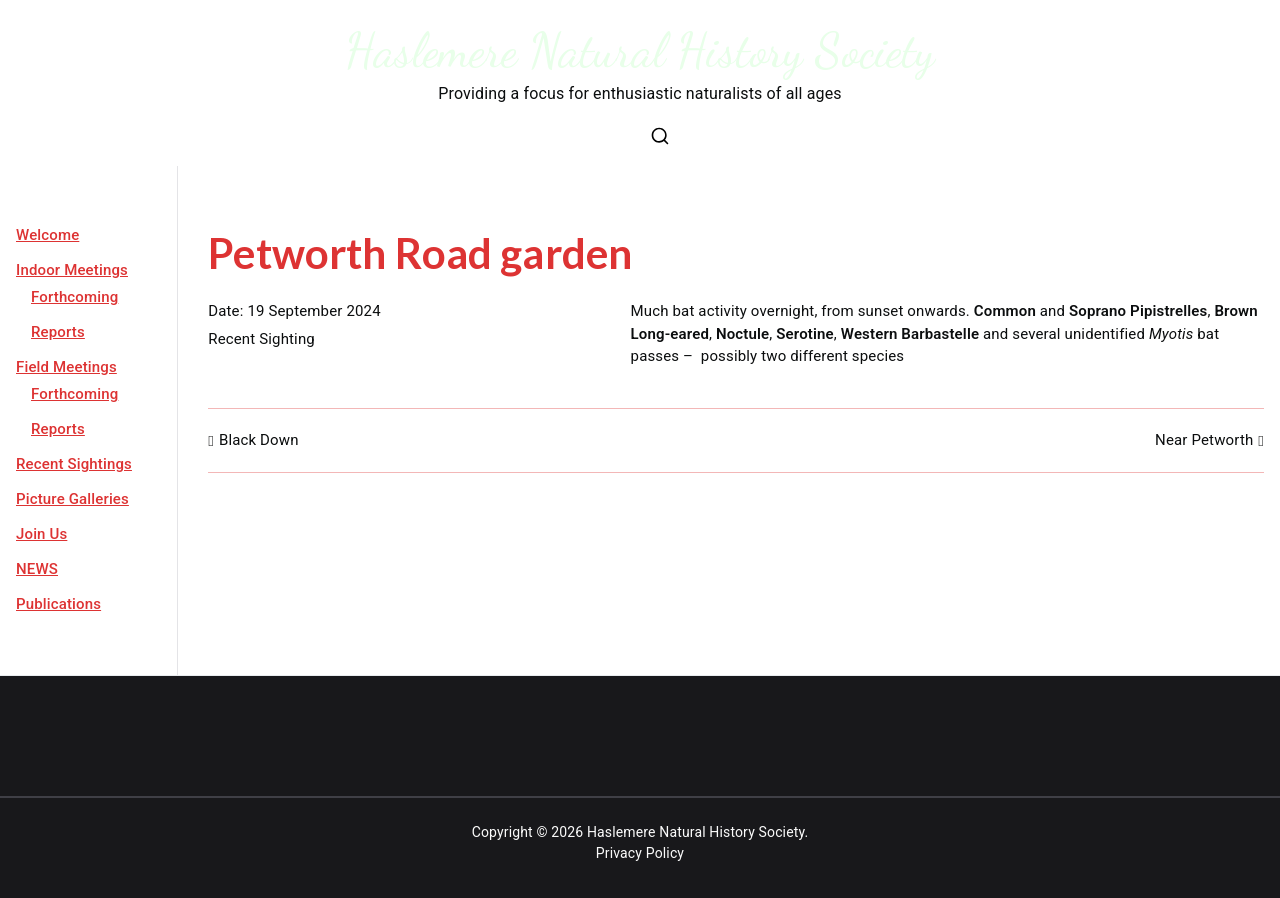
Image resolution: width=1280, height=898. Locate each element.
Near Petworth (1204, 440)
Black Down (259, 440)
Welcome (47, 235)
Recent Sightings (74, 464)
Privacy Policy (640, 853)
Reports (58, 332)
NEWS (37, 569)
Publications (58, 604)
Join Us (41, 534)
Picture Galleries (72, 499)
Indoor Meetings (72, 270)
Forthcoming (74, 297)
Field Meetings (66, 367)
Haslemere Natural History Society (640, 50)
